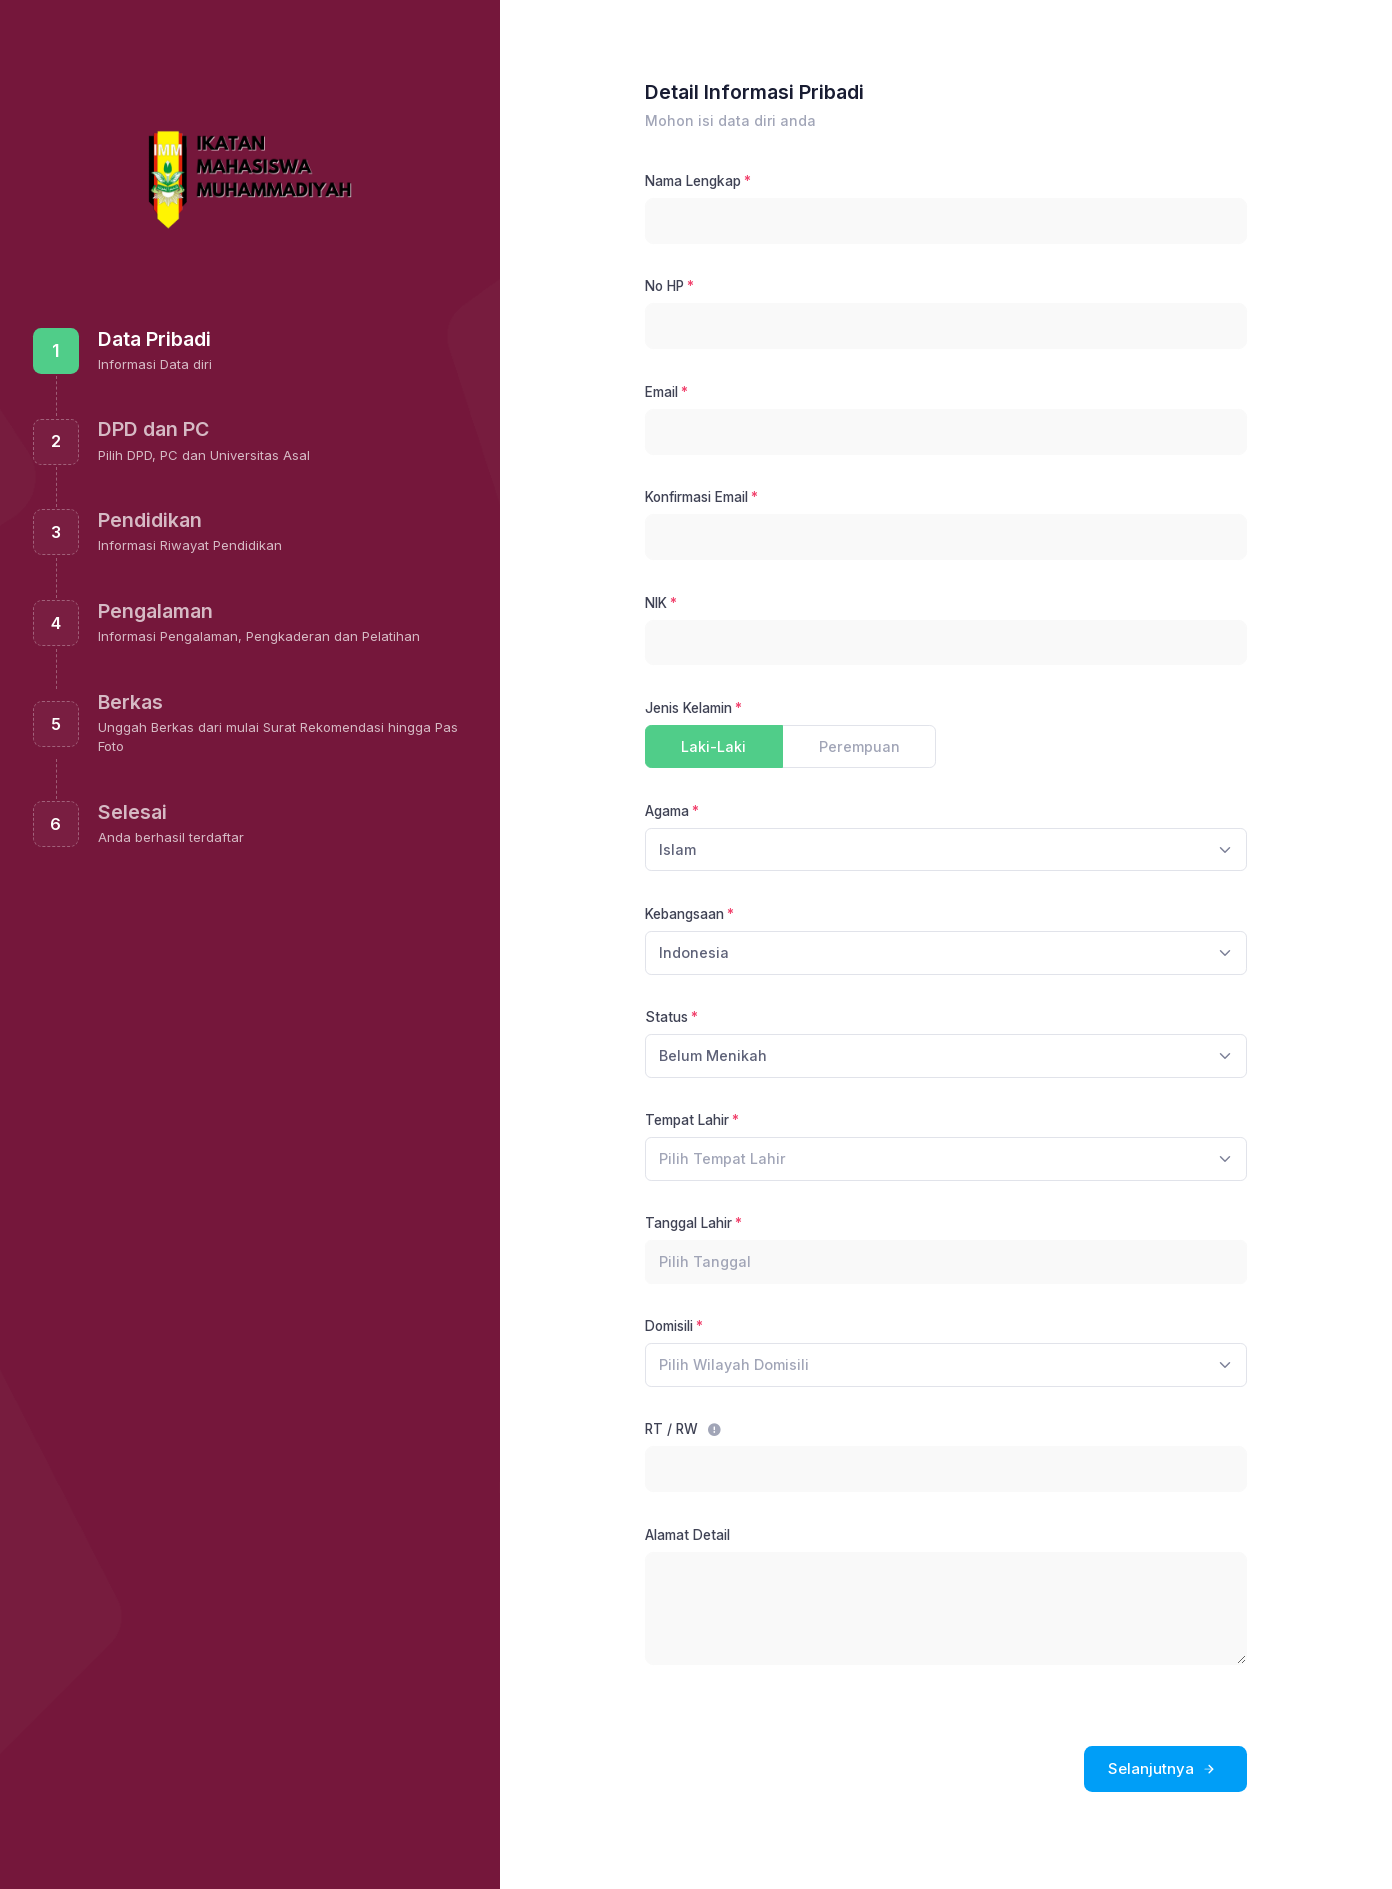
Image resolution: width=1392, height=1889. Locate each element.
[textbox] (722, 1158)
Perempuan (859, 745)
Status (666, 1017)
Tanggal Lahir (688, 1223)
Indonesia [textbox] (694, 952)
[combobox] (946, 850)
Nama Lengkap (693, 181)
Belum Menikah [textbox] (713, 1055)
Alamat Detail (687, 1535)
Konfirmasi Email (696, 497)
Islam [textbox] (677, 849)
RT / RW (683, 1429)
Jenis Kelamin (688, 708)
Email (661, 392)
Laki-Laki (713, 745)
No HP (664, 286)
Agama (667, 811)
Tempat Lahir (687, 1120)
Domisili (669, 1326)
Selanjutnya (1163, 1769)
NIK (656, 603)
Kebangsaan (684, 914)
